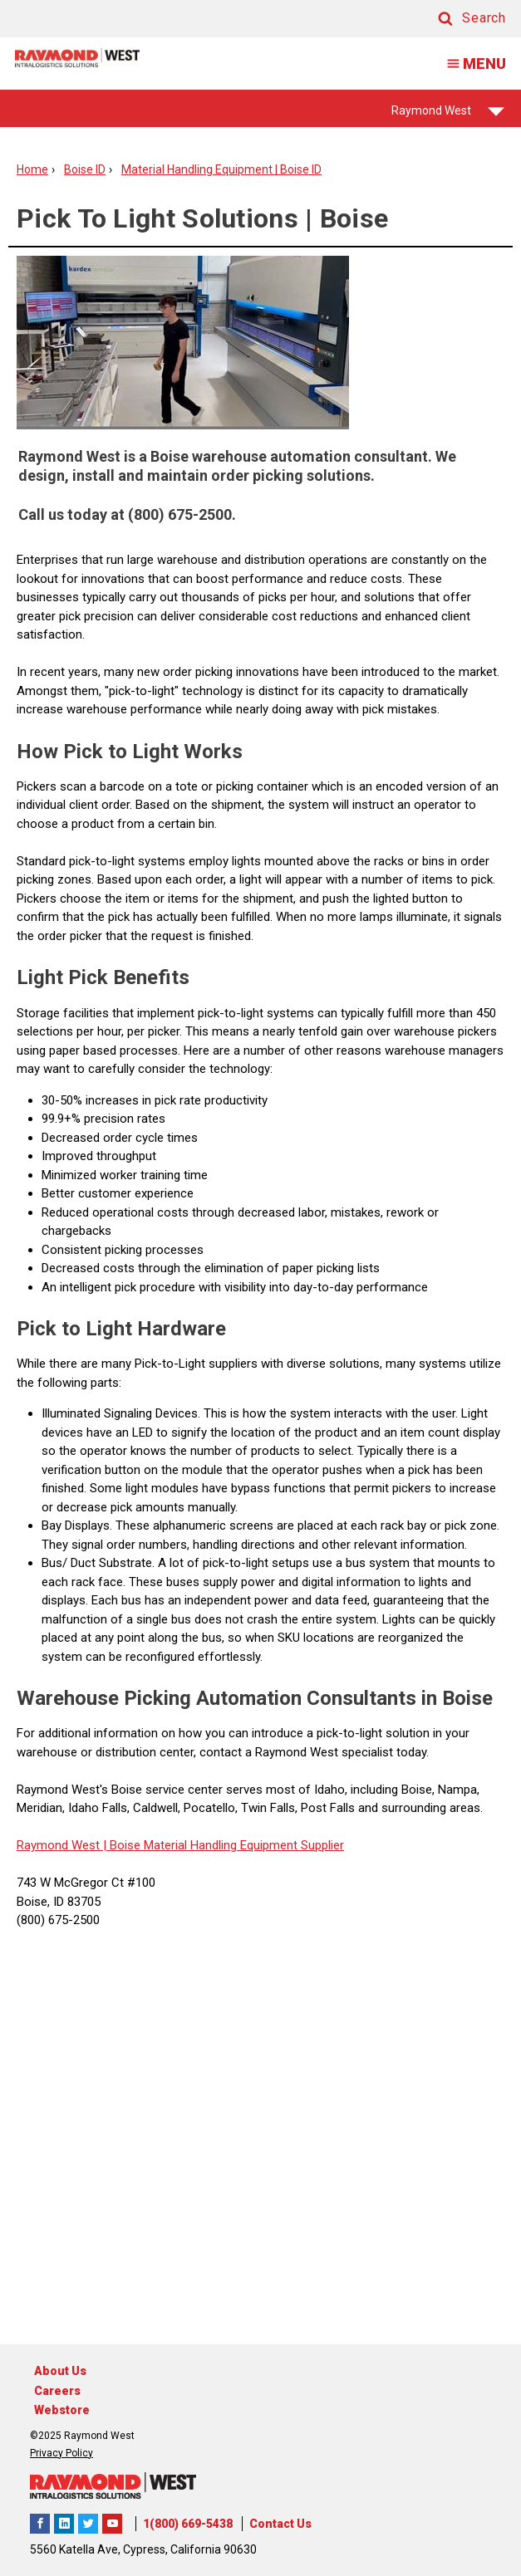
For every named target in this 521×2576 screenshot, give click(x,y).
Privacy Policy (61, 2453)
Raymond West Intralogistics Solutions (40, 2524)
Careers (57, 2390)
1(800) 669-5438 (188, 2523)
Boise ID (85, 169)
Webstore (62, 2410)
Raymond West (447, 115)
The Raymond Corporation (112, 2524)
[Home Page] (77, 57)
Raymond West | (61, 1845)
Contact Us (280, 2523)
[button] (456, 18)
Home (32, 169)
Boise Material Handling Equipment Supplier (225, 1845)
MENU (471, 63)
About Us (60, 2371)
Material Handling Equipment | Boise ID (221, 169)
